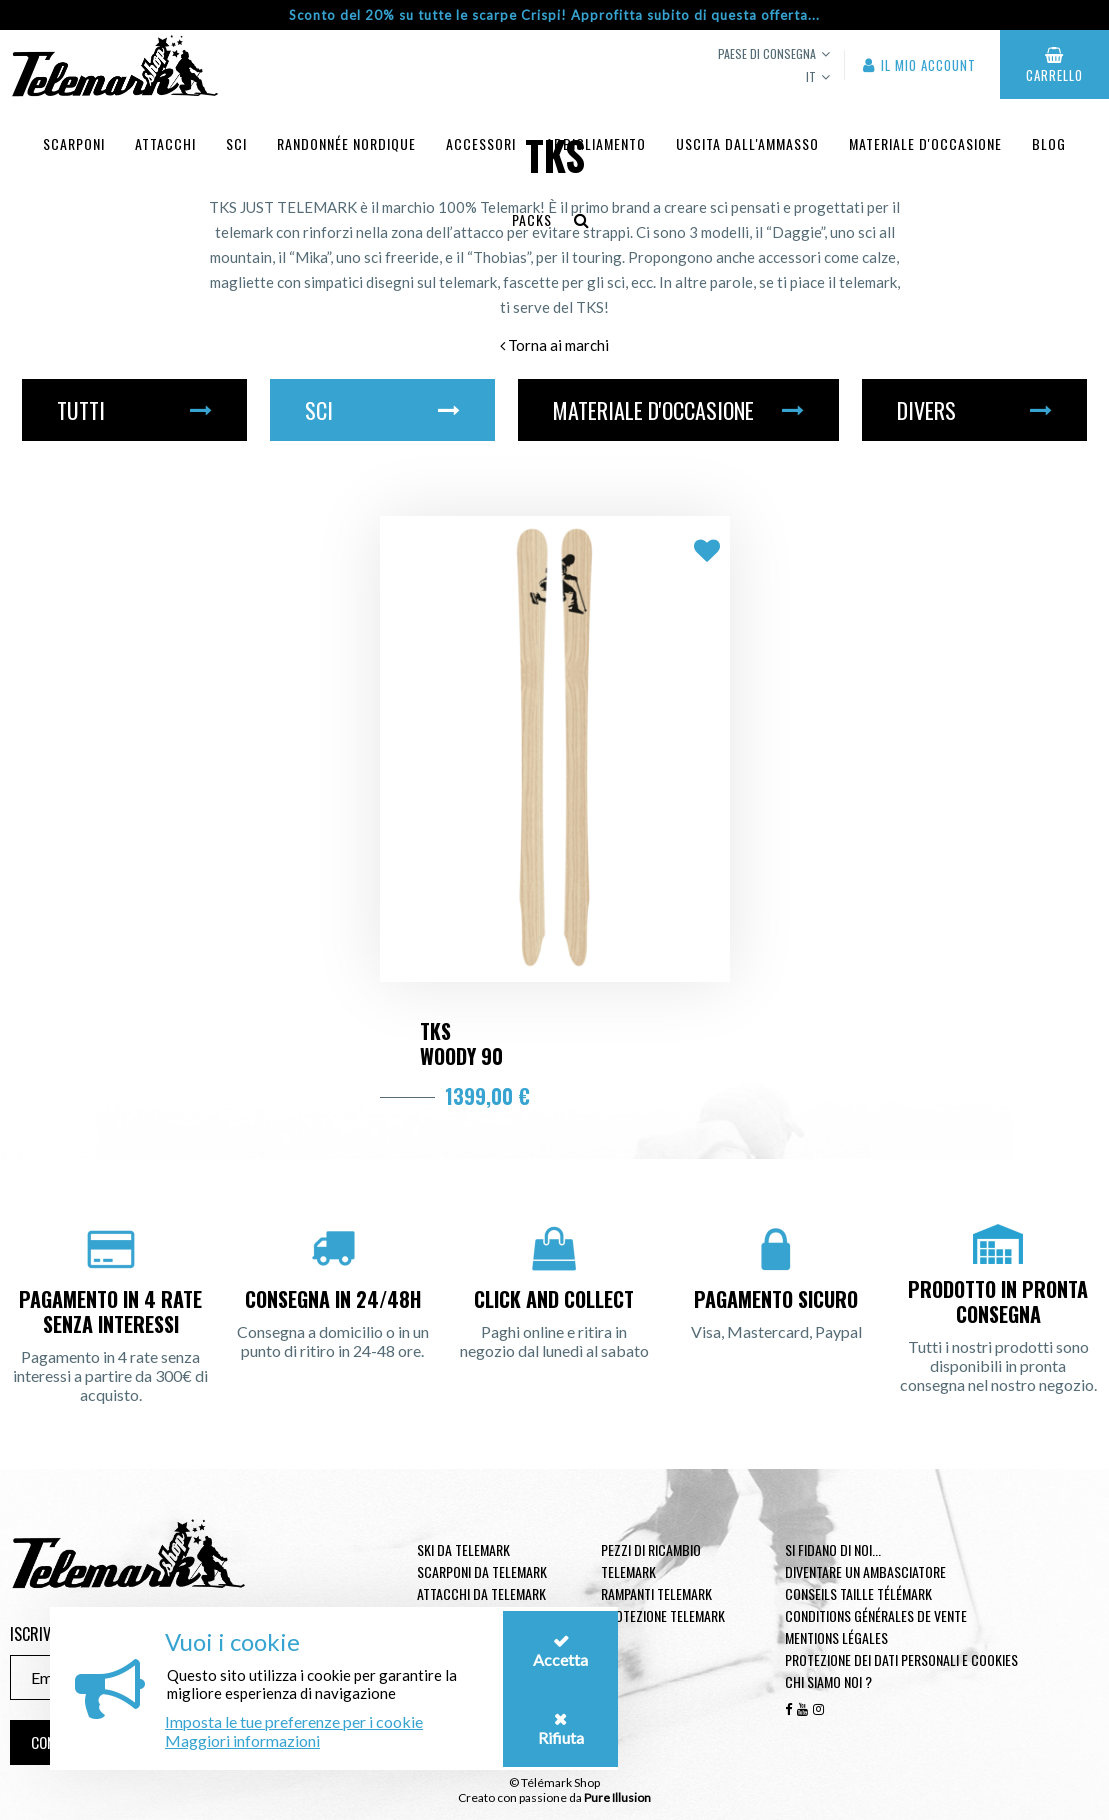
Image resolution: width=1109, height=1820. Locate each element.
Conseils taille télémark (858, 1593)
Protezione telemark (663, 1615)
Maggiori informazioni (242, 1740)
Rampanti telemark (656, 1593)
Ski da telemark (463, 1549)
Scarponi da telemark (482, 1571)
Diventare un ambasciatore (865, 1571)
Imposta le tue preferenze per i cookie (294, 1721)
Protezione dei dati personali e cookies (901, 1659)
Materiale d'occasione (925, 143)
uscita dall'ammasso (747, 143)
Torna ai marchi (554, 345)
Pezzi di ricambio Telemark (651, 1560)
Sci (236, 143)
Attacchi (165, 143)
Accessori (481, 143)
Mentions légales (836, 1637)
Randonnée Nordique (346, 143)
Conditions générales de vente (876, 1615)
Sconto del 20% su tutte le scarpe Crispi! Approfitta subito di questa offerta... (554, 15)
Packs (532, 219)
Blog (1049, 143)
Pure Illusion (617, 1797)
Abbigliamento (596, 143)
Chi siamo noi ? (828, 1681)
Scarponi (74, 143)
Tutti (134, 410)
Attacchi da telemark (481, 1593)
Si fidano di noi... (833, 1549)
